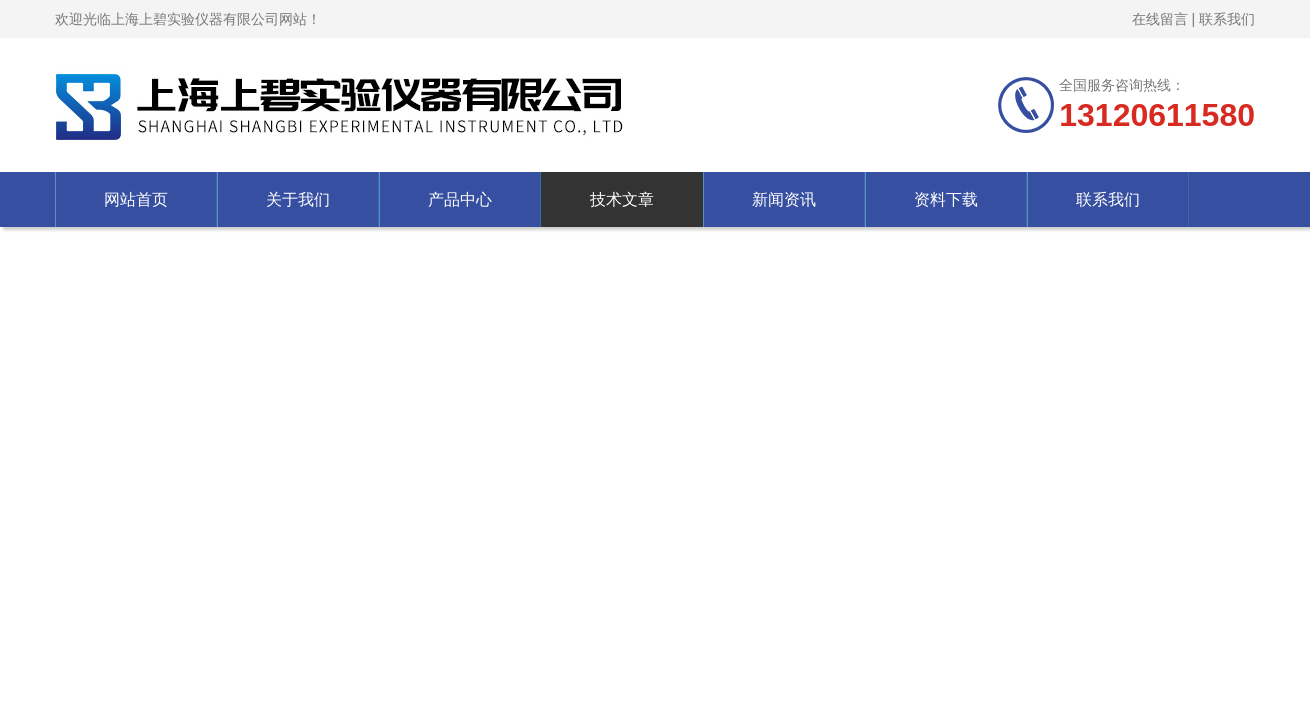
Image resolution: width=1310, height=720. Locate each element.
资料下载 (946, 199)
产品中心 (460, 199)
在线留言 (1160, 19)
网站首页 (136, 199)
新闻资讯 (784, 199)
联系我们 (1227, 19)
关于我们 (298, 199)
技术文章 (622, 199)
